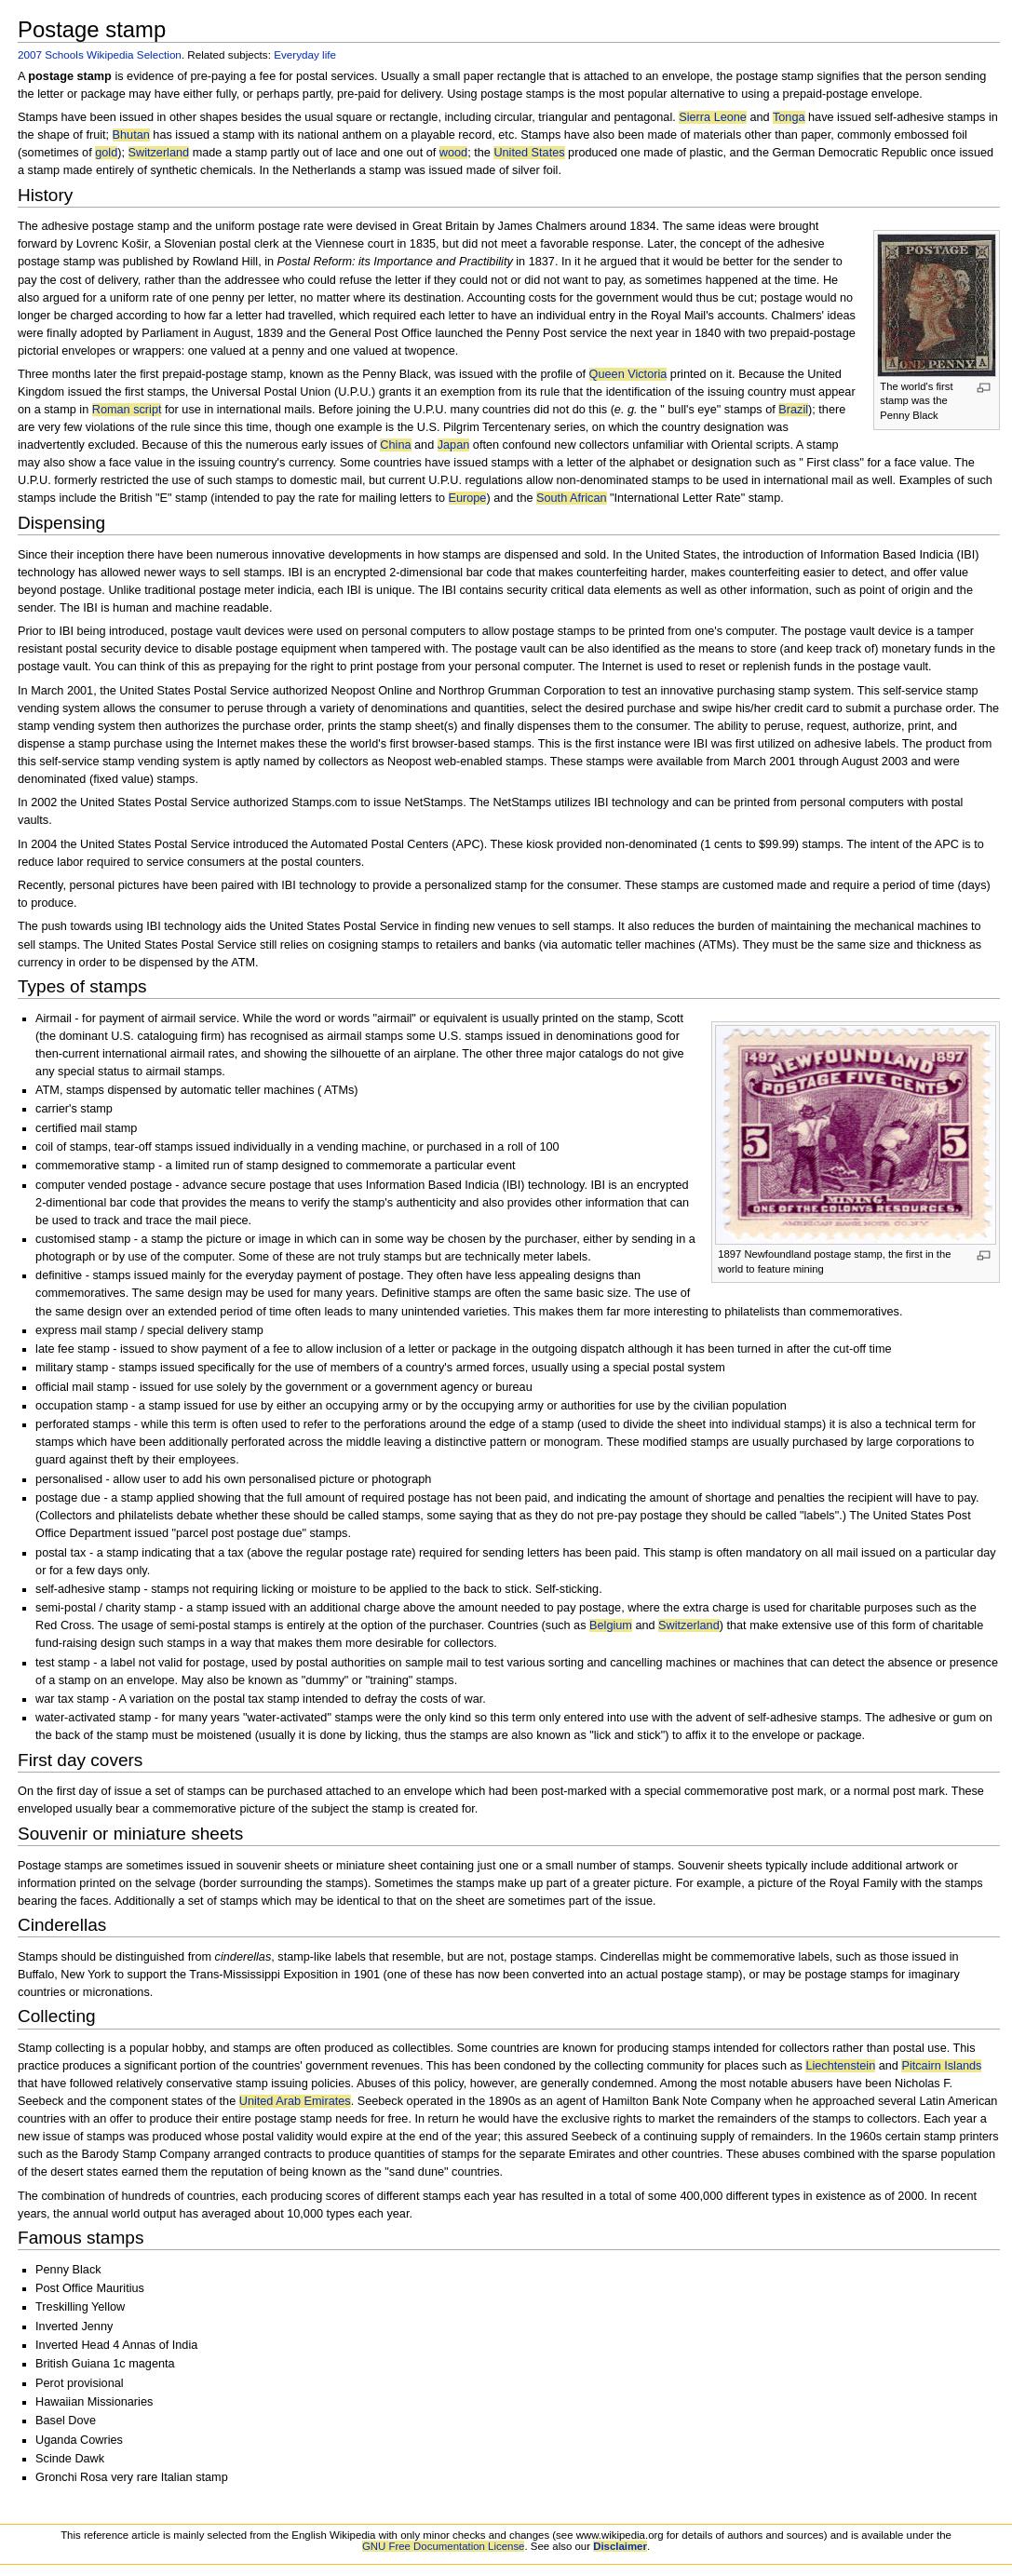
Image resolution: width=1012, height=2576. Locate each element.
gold (106, 152)
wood (453, 152)
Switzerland (159, 152)
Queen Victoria (628, 374)
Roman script (127, 409)
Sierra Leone (713, 117)
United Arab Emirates (295, 2101)
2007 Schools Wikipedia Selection (100, 54)
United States (528, 152)
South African (571, 498)
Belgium (610, 1625)
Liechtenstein (840, 2065)
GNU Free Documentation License (443, 2546)
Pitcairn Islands (941, 2065)
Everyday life (305, 54)
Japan (454, 445)
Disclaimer (620, 2546)
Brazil (793, 409)
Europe (468, 498)
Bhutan (131, 135)
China (395, 445)
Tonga (789, 117)
